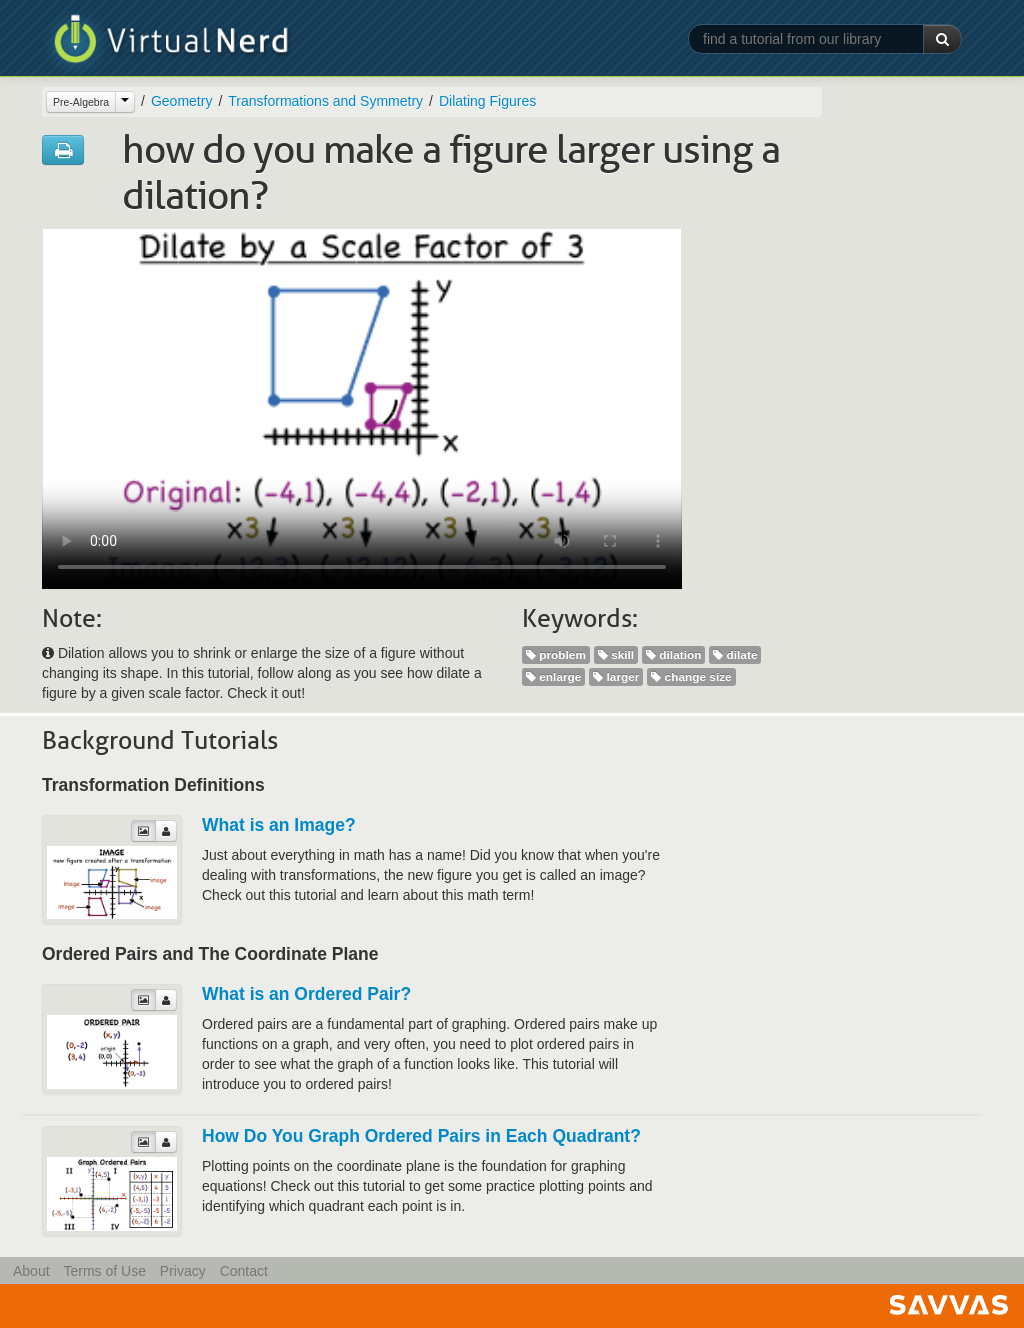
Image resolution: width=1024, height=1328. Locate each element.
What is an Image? (279, 825)
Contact (244, 1271)
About (31, 1271)
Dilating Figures (487, 101)
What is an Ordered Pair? (306, 994)
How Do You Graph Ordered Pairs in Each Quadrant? (421, 1136)
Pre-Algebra (81, 102)
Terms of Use (104, 1271)
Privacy (183, 1271)
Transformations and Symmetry (325, 101)
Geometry (181, 101)
